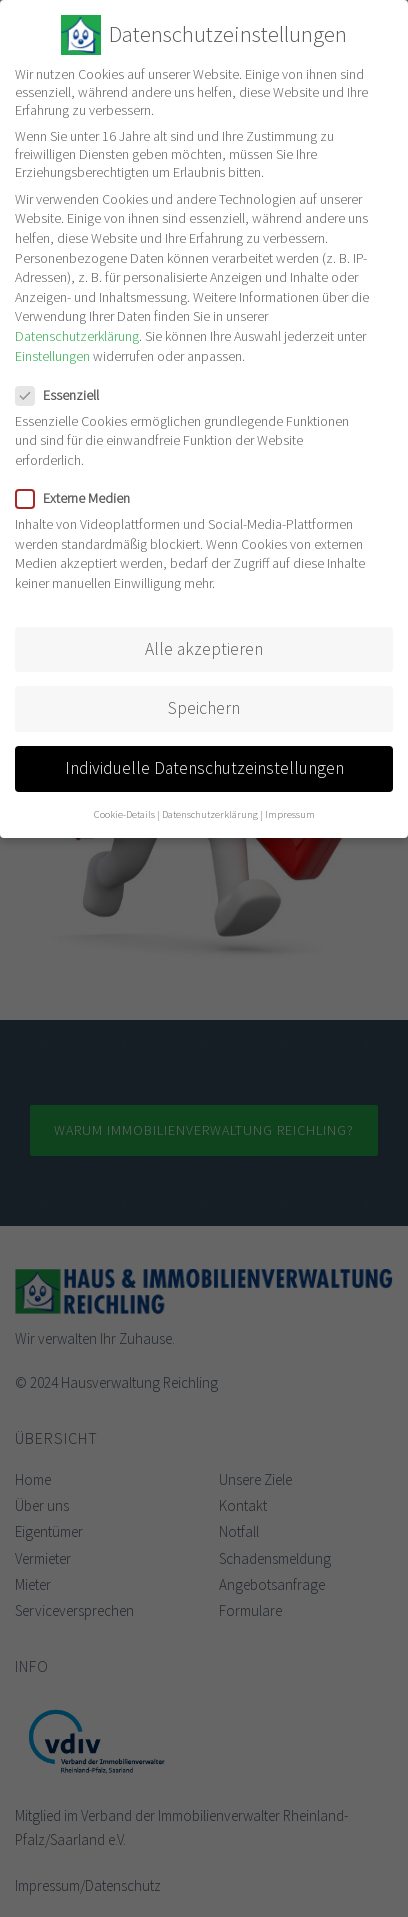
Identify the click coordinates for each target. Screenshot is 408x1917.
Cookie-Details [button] (124, 814)
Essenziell (63, 394)
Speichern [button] (204, 707)
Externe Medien (79, 498)
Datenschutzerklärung (77, 335)
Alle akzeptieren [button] (204, 648)
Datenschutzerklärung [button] (210, 814)
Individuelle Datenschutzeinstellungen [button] (204, 767)
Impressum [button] (290, 814)
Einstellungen (52, 355)
